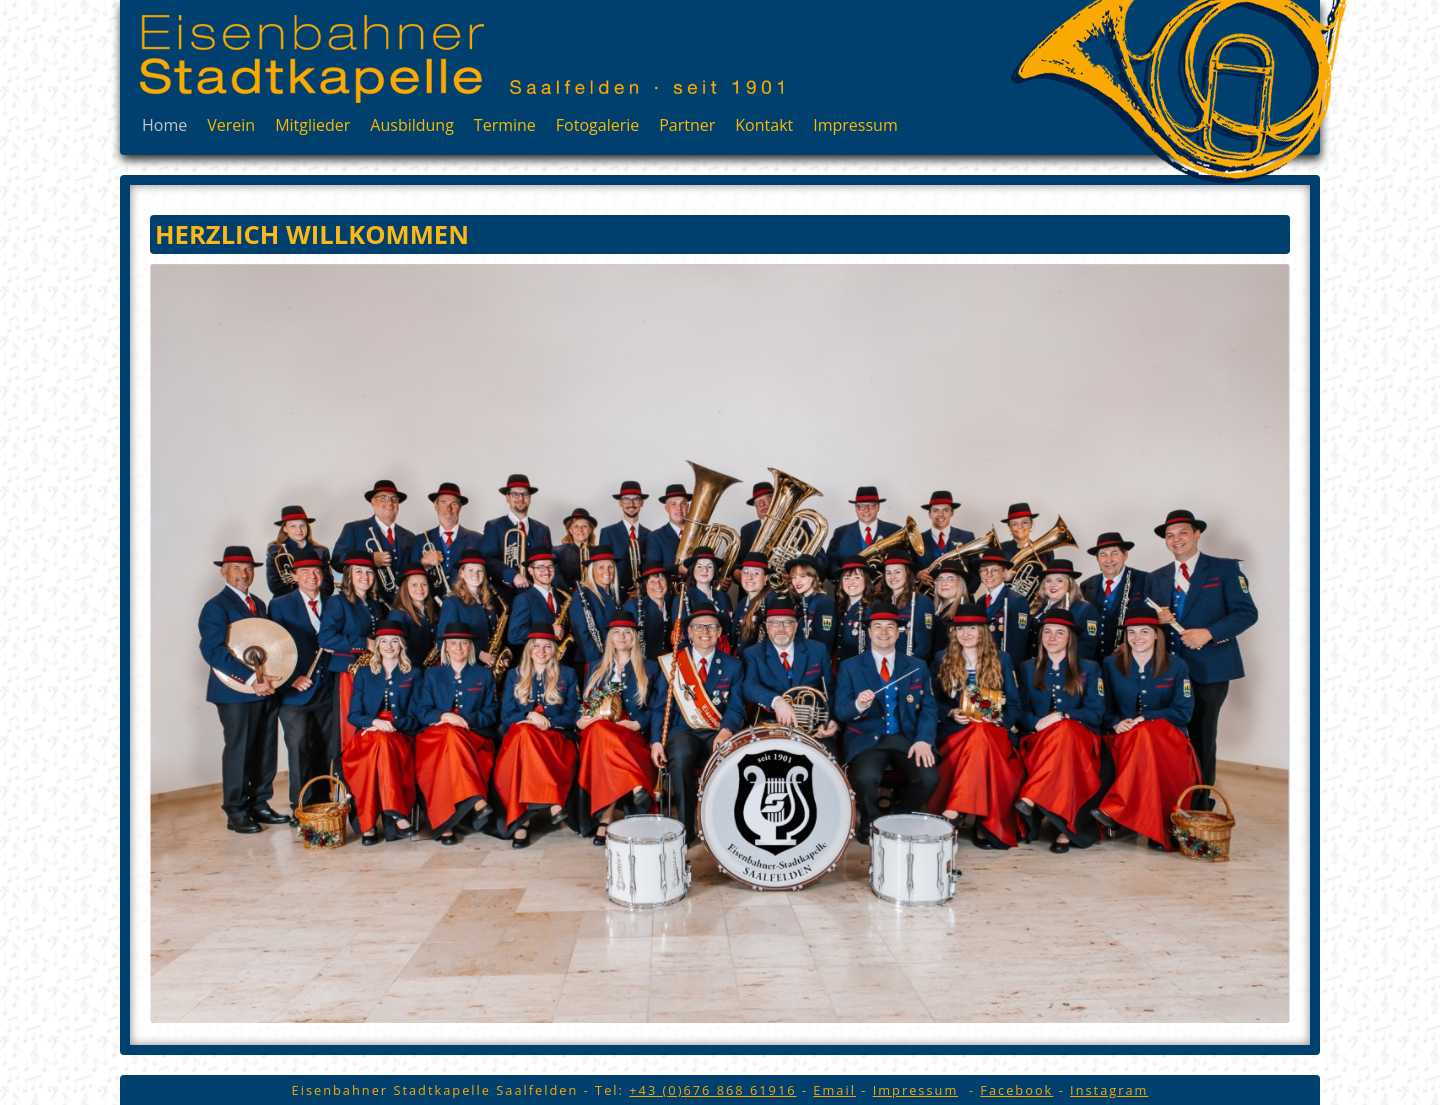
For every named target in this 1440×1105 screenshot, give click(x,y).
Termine (505, 125)
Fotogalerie (597, 125)
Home (164, 125)
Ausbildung (412, 125)
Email (834, 1090)
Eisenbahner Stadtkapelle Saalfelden (312, 59)
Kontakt (764, 125)
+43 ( (712, 1090)
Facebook (1016, 1090)
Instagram (1109, 1090)
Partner (687, 125)
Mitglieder (312, 125)
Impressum (855, 125)
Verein (231, 125)
